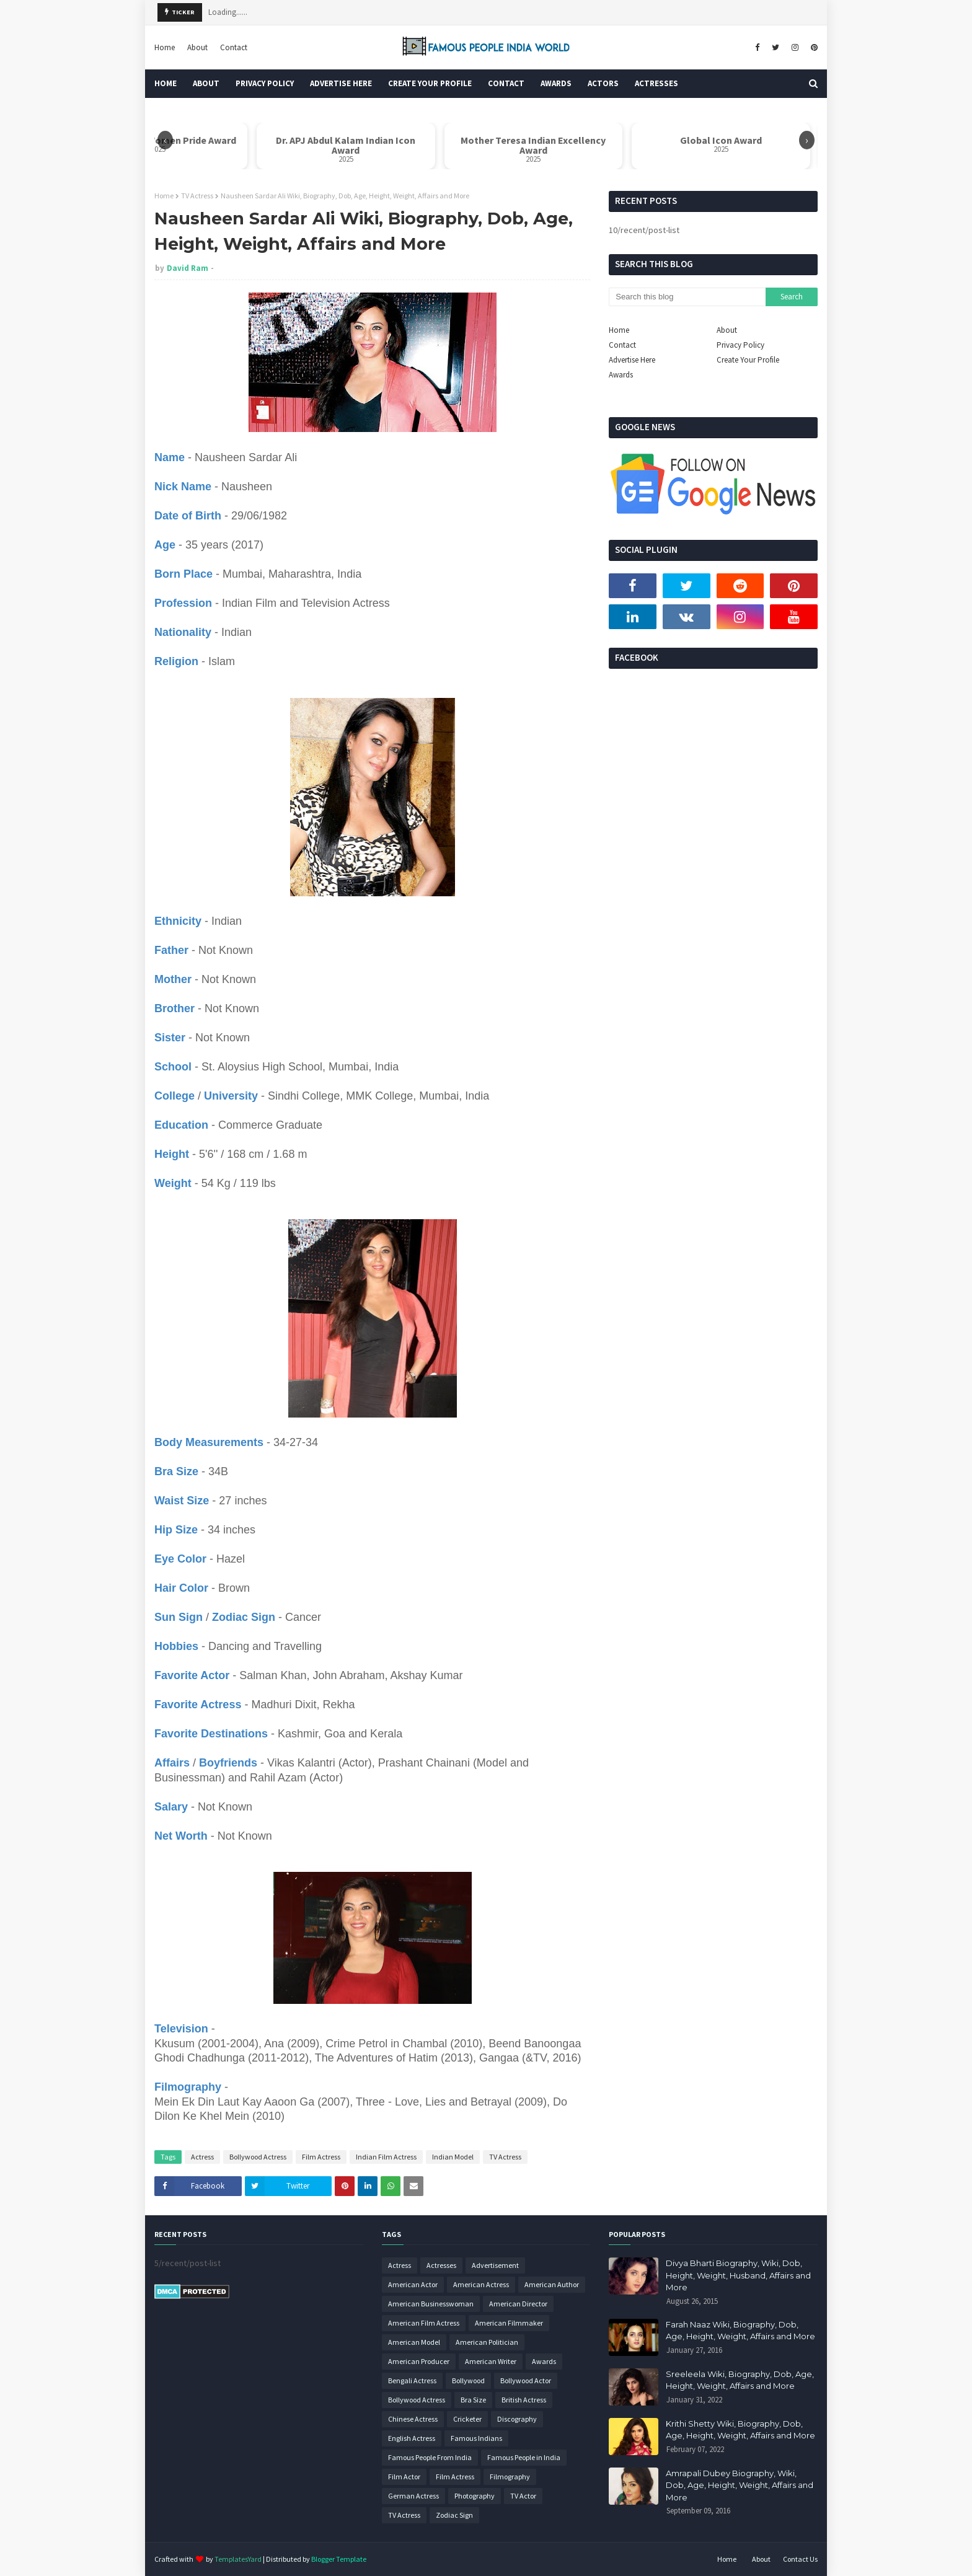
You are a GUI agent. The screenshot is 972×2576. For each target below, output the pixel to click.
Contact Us (800, 2559)
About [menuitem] (206, 83)
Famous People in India (523, 2457)
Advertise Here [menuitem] (341, 83)
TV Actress (197, 195)
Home (164, 47)
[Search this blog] (687, 297)
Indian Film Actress (386, 2156)
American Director (518, 2303)
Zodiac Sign (454, 2515)
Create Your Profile (748, 360)
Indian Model (453, 2156)
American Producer (418, 2361)
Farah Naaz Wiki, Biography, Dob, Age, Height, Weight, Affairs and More (740, 2330)
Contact (233, 47)
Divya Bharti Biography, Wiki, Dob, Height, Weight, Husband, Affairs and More (738, 2275)
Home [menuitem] (165, 83)
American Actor (413, 2284)
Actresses (441, 2265)
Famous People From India (430, 2457)
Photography (474, 2495)
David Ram (187, 268)
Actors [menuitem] (603, 83)
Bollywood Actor (525, 2380)
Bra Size (473, 2399)
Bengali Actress (412, 2380)
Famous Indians (476, 2438)
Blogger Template (338, 2559)
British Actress (523, 2399)
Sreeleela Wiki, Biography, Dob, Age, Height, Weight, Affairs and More (740, 2380)
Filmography (510, 2476)
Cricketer (467, 2419)
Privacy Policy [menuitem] (265, 83)
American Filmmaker (509, 2322)
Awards (621, 374)
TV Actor (523, 2495)
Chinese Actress (413, 2419)
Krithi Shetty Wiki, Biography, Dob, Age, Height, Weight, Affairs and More (740, 2430)
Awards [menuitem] (556, 83)
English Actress (411, 2438)
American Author (551, 2284)
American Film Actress (423, 2322)
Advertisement (495, 2265)
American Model (414, 2342)
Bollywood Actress (257, 2156)
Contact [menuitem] (506, 83)
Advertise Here (632, 360)
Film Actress (321, 2156)
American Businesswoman (431, 2303)
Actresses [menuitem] (656, 83)
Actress (202, 2156)
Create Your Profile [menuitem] (430, 83)
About (197, 47)
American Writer (490, 2361)
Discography (517, 2419)
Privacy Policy (740, 345)
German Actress (413, 2495)
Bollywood (468, 2380)
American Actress (481, 2284)
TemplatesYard (238, 2559)
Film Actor (404, 2476)
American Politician (487, 2342)
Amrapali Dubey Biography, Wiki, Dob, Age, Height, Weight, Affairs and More (739, 2485)
